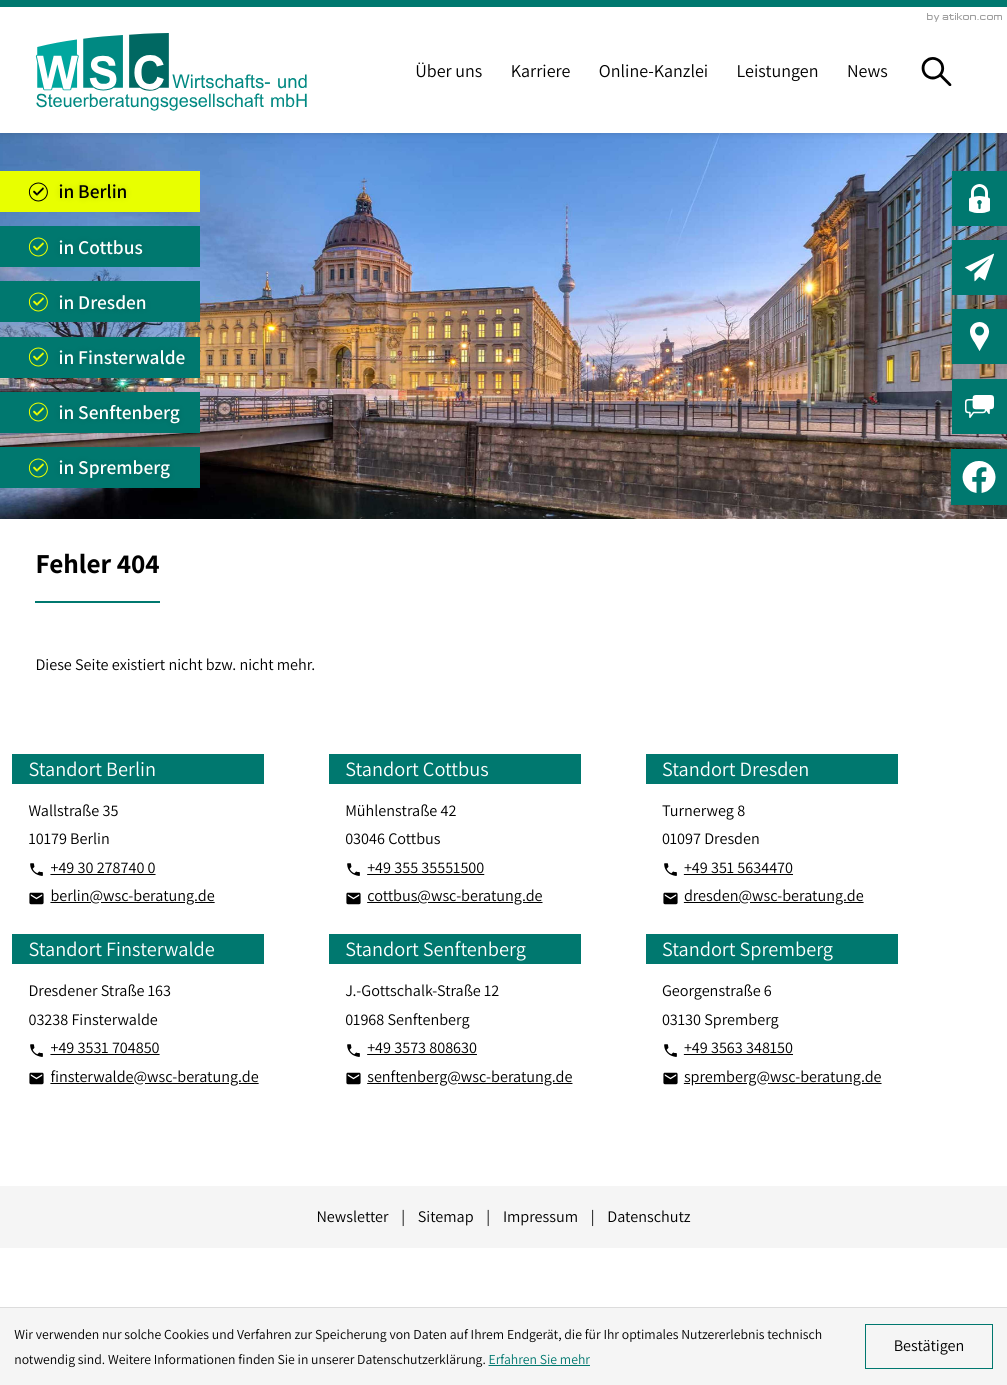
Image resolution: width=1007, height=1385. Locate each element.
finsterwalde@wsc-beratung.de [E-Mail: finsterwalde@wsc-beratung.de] (154, 1076)
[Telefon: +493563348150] (738, 1048)
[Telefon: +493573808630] (422, 1048)
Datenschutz (648, 1216)
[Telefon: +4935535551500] (425, 868)
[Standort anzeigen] (100, 191)
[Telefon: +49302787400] (102, 868)
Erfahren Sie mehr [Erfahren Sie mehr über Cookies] (539, 1359)
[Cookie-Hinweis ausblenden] (929, 1346)
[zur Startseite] (171, 71)
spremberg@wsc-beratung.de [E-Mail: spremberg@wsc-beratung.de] (783, 1076)
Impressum (540, 1216)
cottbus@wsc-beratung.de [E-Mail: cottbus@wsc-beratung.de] (454, 895)
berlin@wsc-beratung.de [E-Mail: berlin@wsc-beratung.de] (132, 895)
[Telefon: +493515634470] (738, 868)
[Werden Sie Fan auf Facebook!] (979, 477)
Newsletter (352, 1216)
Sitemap (446, 1216)
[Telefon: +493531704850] (104, 1048)
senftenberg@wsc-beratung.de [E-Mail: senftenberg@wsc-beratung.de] (469, 1076)
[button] (979, 198)
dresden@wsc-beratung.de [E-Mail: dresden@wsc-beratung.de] (774, 895)
